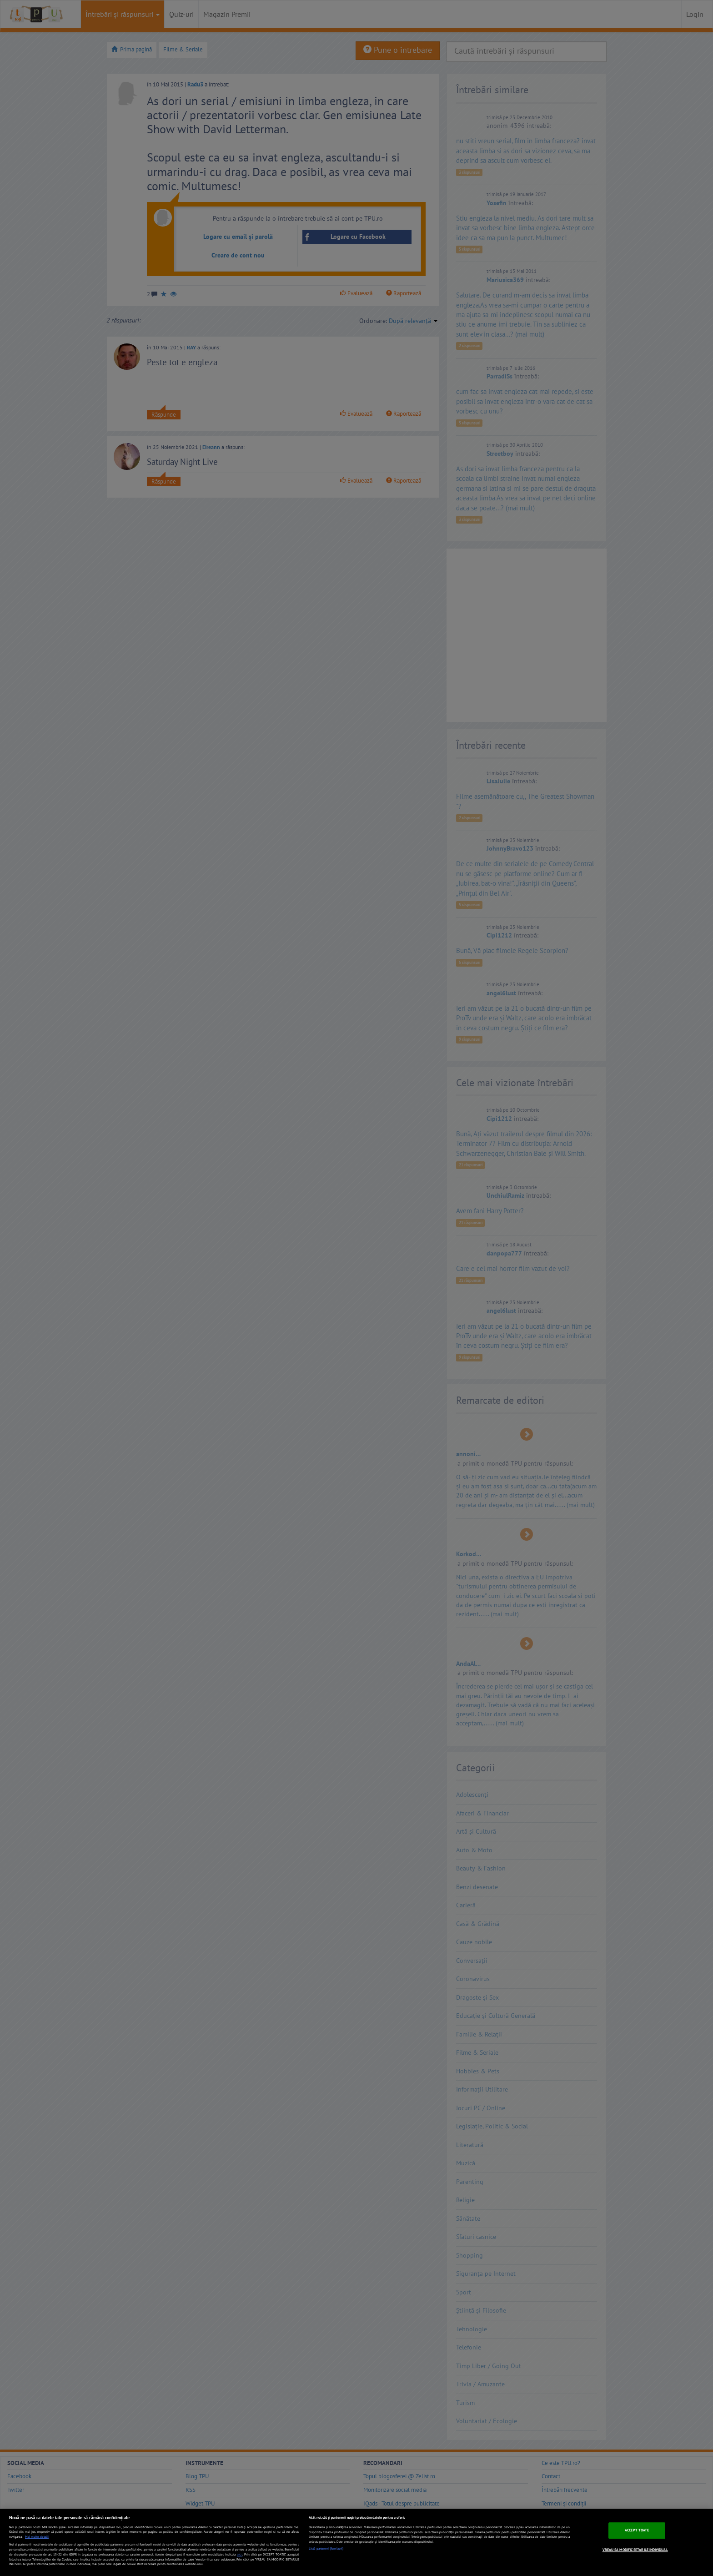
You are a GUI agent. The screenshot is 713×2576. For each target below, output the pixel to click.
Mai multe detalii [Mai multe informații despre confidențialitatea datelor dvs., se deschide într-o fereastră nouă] (37, 2537)
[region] (356, 2542)
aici (239, 2554)
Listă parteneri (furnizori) (326, 2548)
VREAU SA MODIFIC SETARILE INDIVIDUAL (635, 2549)
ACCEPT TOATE (637, 2530)
